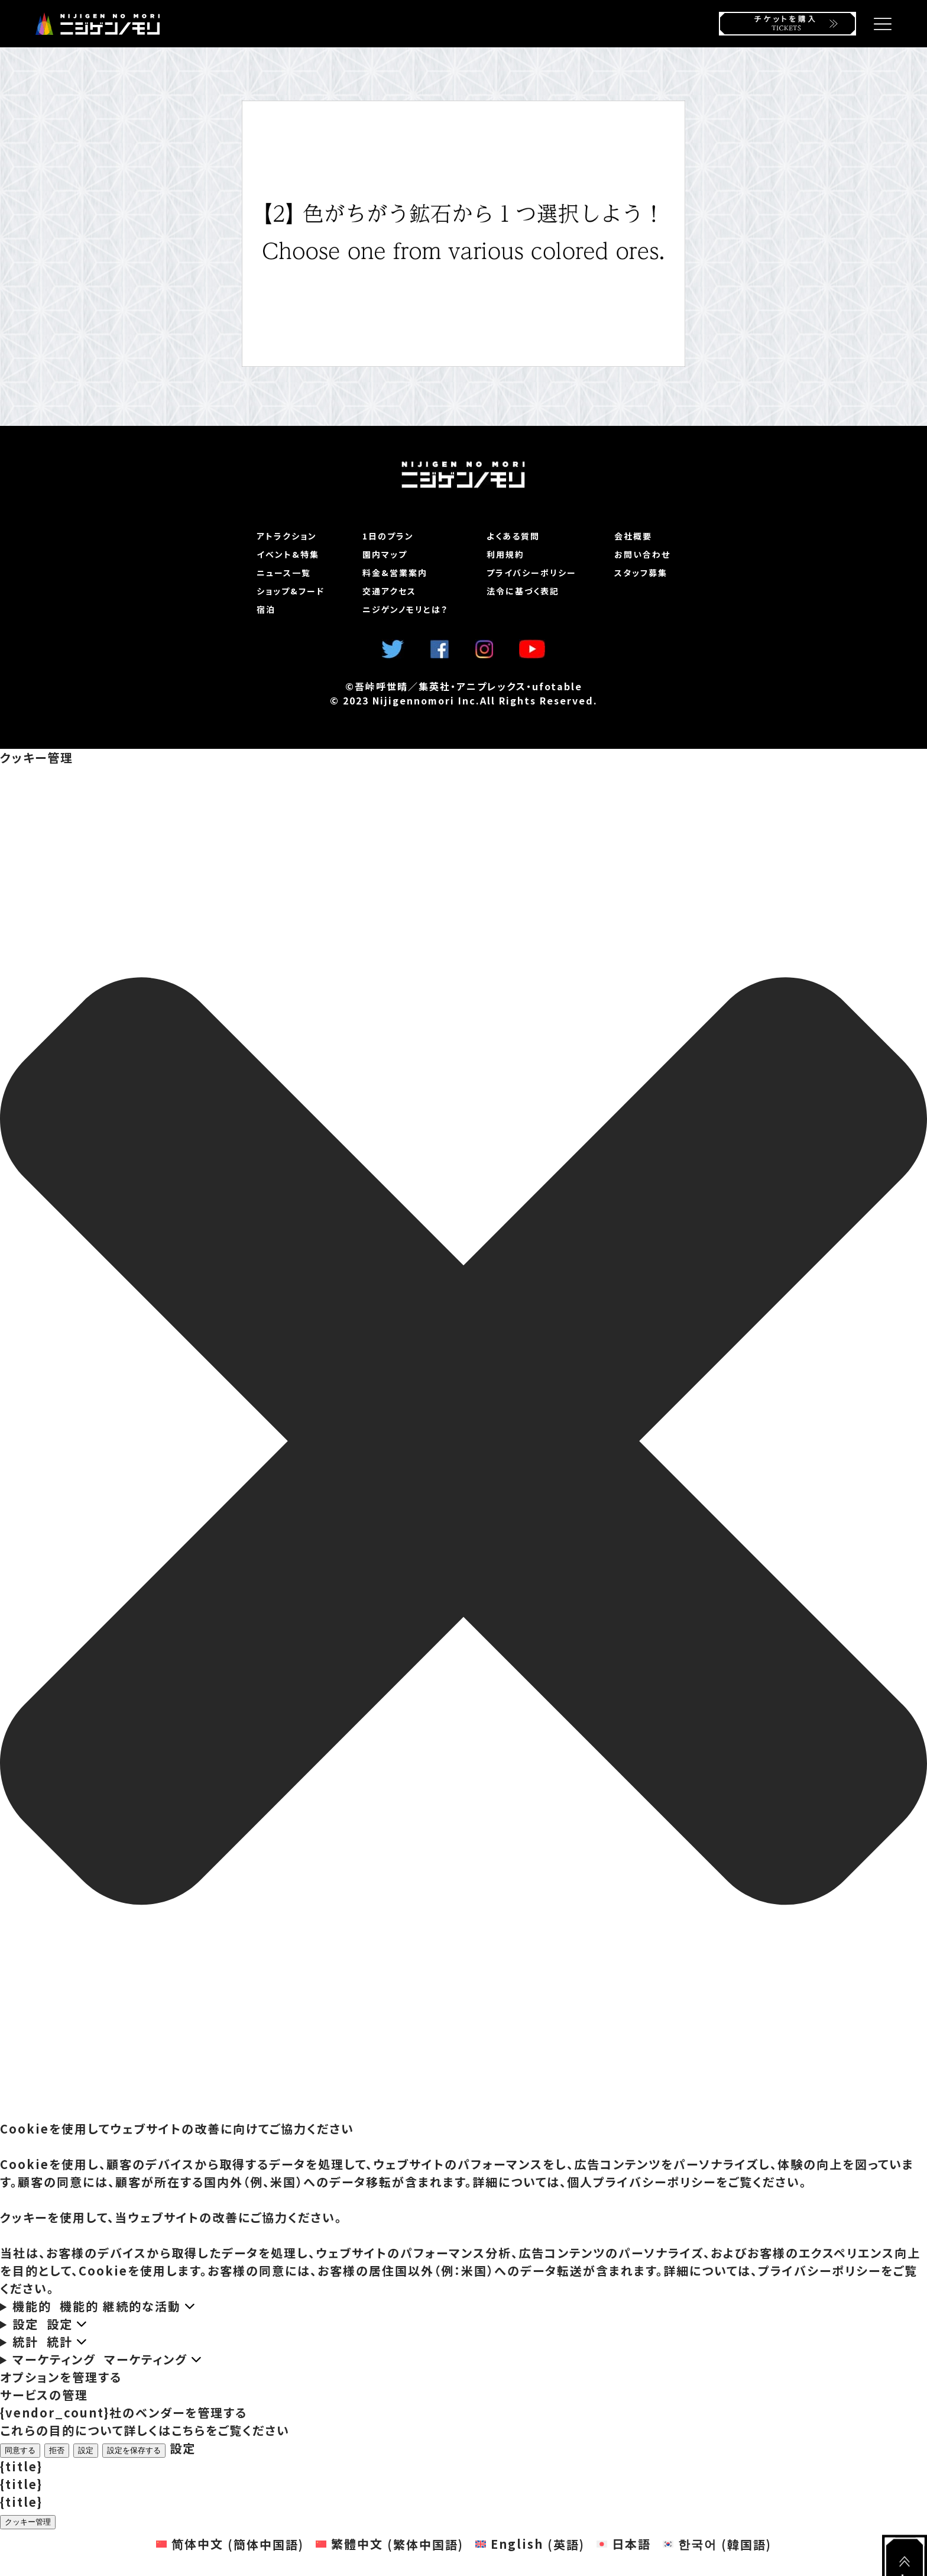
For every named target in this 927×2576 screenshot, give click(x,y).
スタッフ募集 (640, 572)
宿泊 (266, 609)
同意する (20, 2450)
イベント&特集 (288, 554)
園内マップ (384, 554)
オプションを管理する (61, 2377)
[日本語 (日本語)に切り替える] (624, 2544)
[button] (463, 1443)
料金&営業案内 (394, 572)
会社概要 (633, 536)
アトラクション (287, 536)
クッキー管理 (28, 2521)
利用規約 (505, 554)
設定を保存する (134, 2450)
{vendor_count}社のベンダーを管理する (123, 2412)
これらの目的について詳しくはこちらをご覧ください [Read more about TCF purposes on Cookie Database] (145, 2430)
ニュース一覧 (284, 572)
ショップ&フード (291, 591)
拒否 (56, 2450)
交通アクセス (389, 591)
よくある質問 (513, 536)
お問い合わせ (642, 554)
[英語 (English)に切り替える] (530, 2544)
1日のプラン (388, 536)
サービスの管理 (44, 2394)
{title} (21, 2466)
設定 (85, 2450)
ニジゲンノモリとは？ (405, 609)
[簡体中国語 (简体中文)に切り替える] (230, 2544)
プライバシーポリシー (531, 572)
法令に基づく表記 (523, 591)
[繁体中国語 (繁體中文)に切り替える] (389, 2544)
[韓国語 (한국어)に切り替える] (717, 2544)
